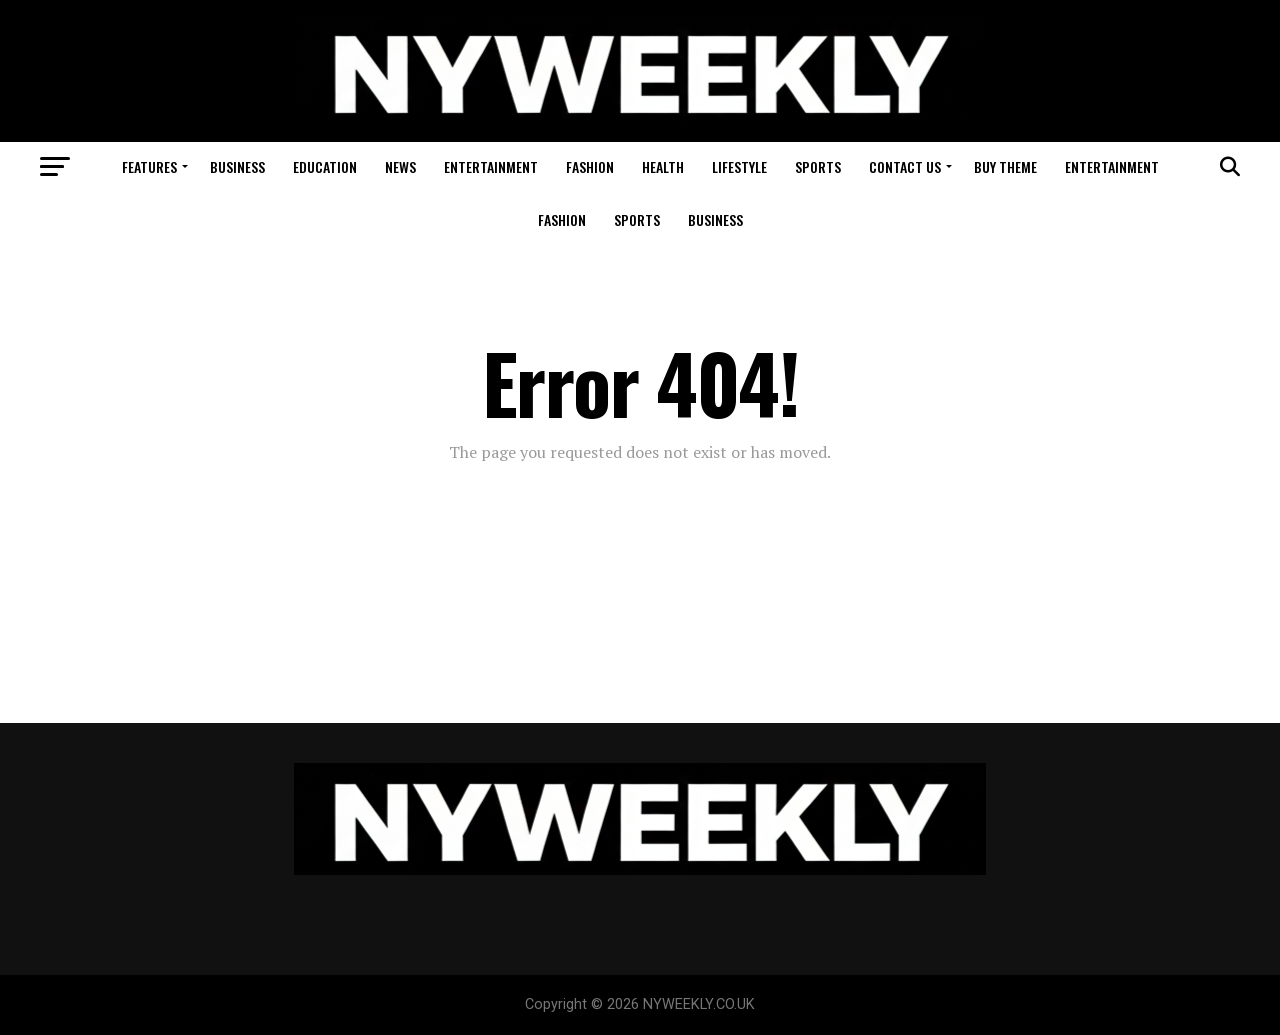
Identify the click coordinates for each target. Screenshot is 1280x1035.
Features (149, 166)
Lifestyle (739, 166)
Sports (818, 166)
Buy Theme (1005, 166)
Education (325, 166)
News (400, 166)
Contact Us (905, 166)
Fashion (590, 166)
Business (237, 166)
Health (663, 166)
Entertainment (491, 166)
